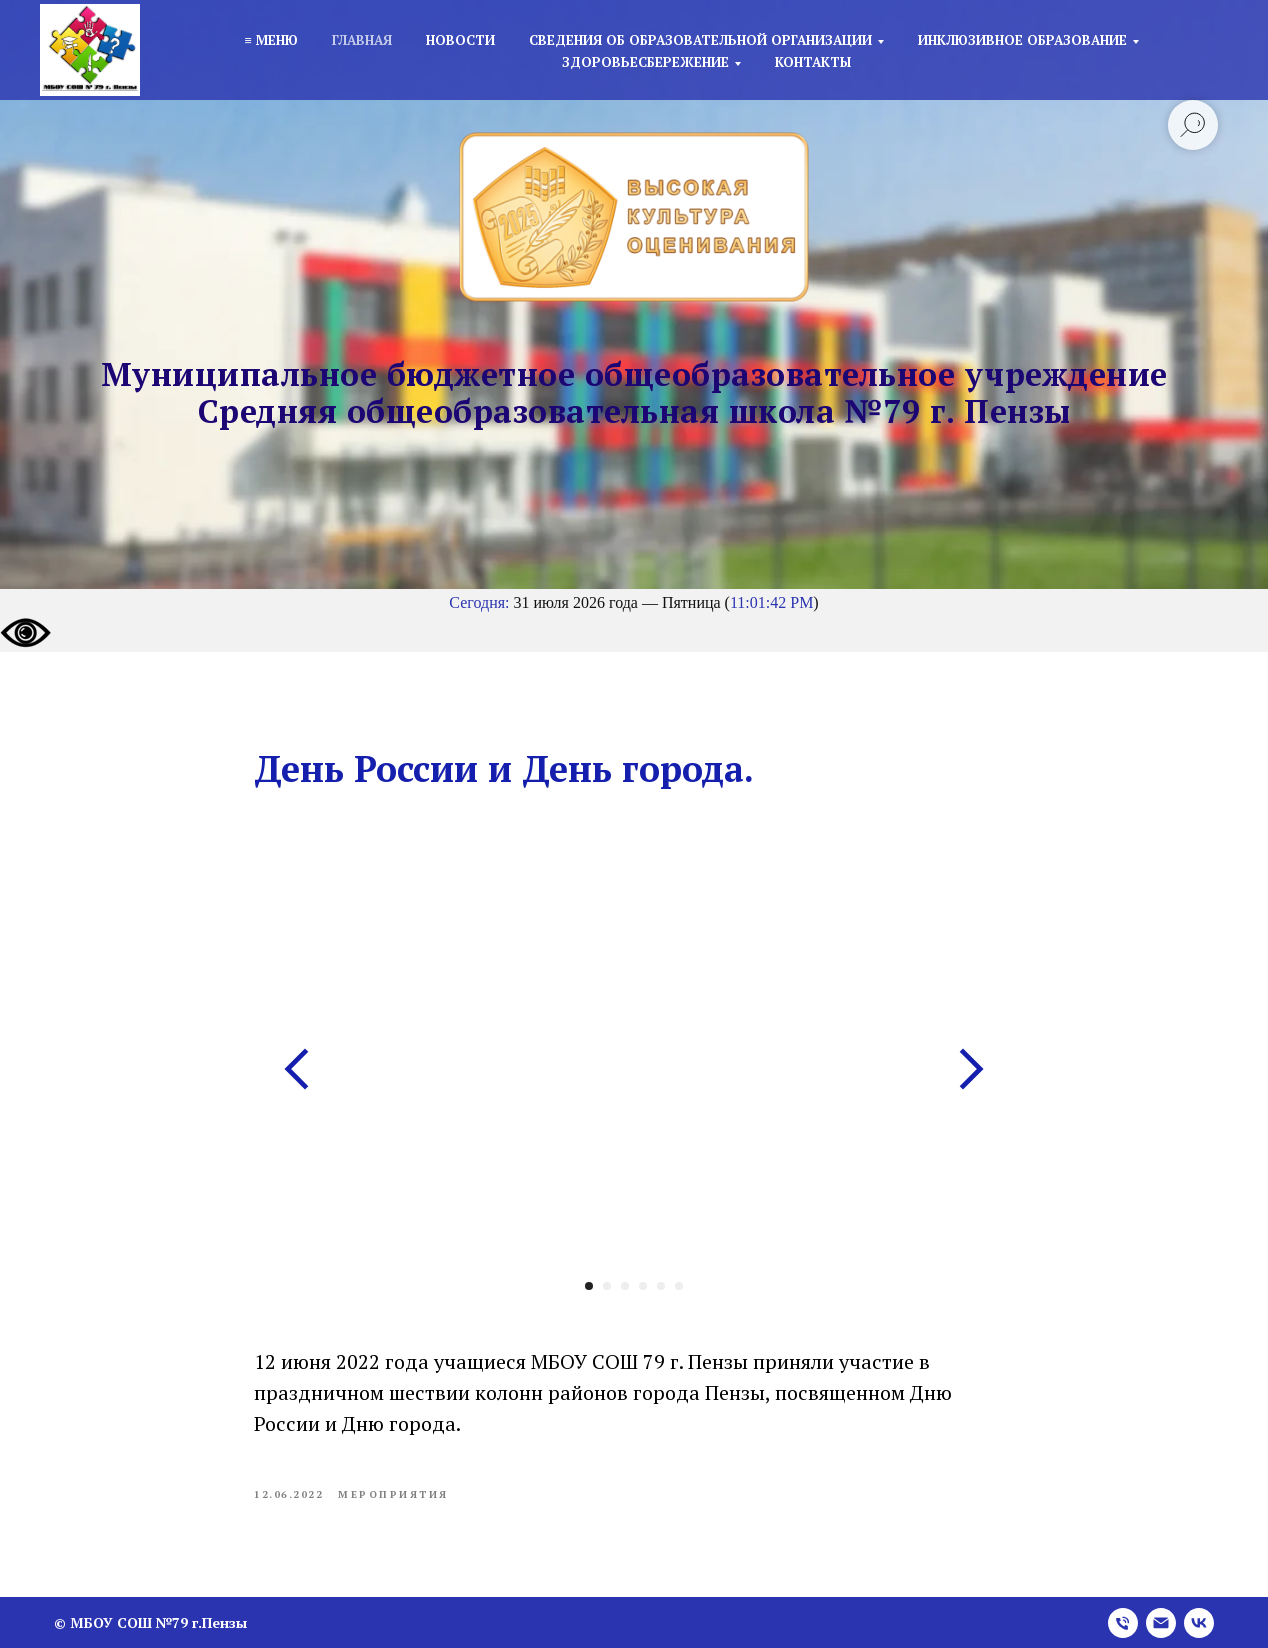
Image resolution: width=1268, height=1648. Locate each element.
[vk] (1199, 1623)
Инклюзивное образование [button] (1022, 40)
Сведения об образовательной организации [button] (700, 40)
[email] (1161, 1623)
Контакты (813, 62)
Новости (460, 40)
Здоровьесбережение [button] (645, 62)
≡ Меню (270, 40)
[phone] (1123, 1623)
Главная (362, 40)
